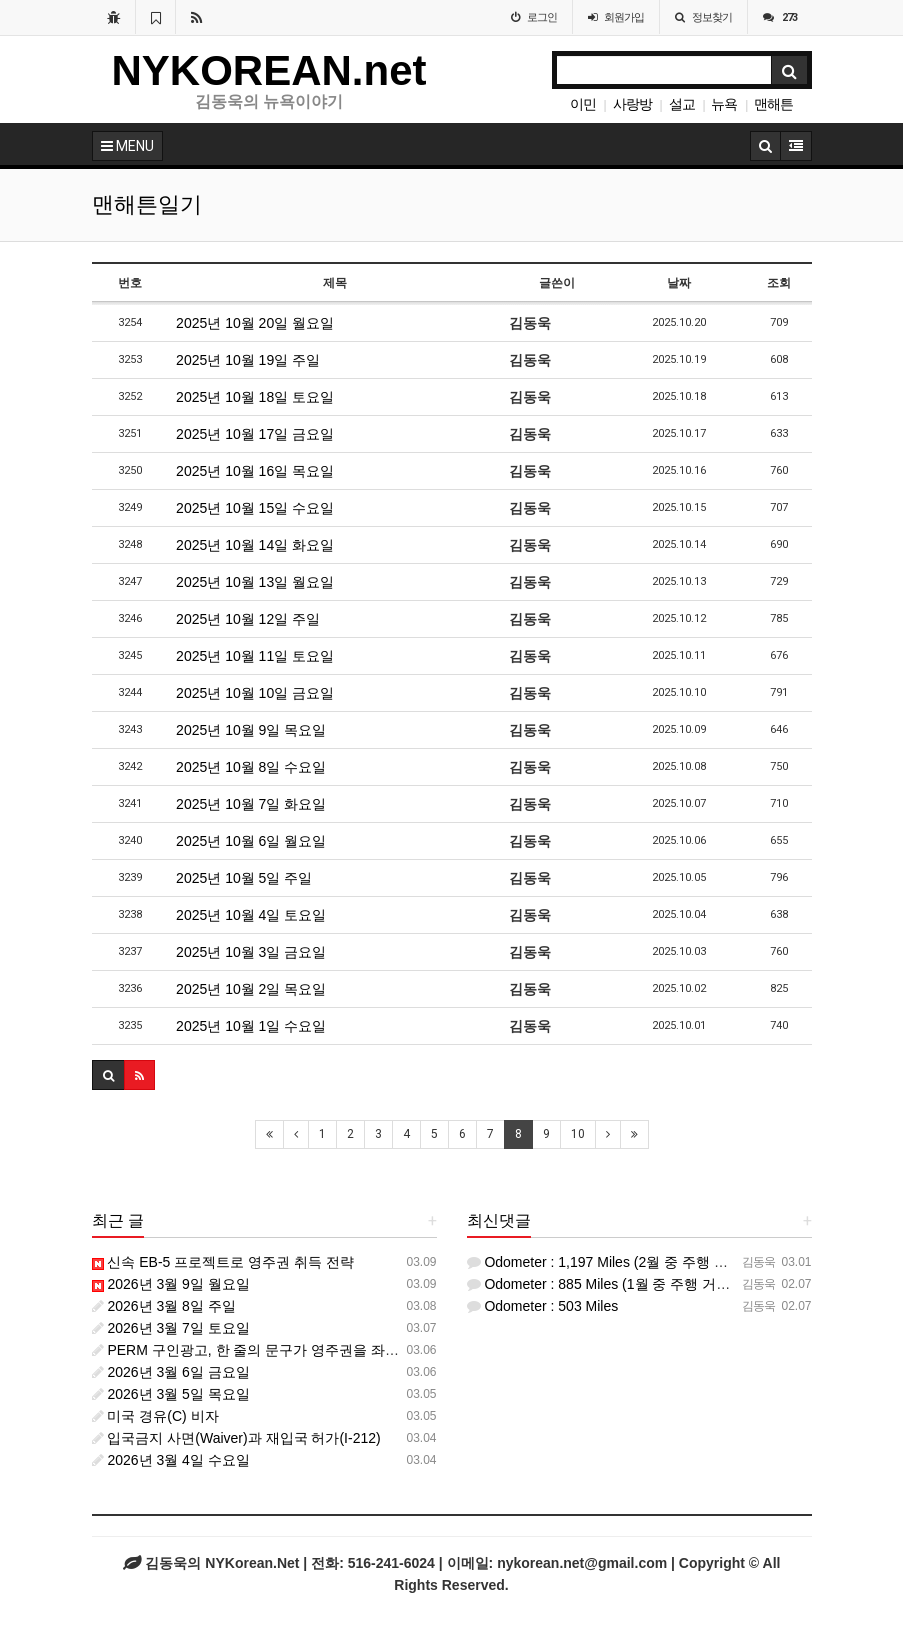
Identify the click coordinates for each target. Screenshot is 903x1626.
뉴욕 (724, 104)
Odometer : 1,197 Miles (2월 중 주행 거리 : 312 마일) (640, 1262)
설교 (682, 104)
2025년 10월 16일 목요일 (255, 471)
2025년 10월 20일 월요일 (255, 323)
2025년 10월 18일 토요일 (255, 397)
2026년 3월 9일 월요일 (171, 1284)
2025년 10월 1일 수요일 (251, 1026)
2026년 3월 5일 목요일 (171, 1394)
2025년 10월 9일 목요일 (251, 730)
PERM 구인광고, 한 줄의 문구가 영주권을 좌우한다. (261, 1350)
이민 (583, 104)
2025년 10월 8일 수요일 (251, 767)
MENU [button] (127, 146)
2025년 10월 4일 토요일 (251, 915)
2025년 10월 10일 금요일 (255, 693)
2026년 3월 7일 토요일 (171, 1328)
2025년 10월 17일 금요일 (255, 434)
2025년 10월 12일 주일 (248, 619)
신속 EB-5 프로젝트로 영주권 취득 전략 (223, 1262)
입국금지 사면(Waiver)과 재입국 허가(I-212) (236, 1438)
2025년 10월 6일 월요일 (251, 841)
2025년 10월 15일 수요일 (255, 508)
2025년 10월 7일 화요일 (251, 804)
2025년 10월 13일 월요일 (255, 582)
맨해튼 (773, 104)
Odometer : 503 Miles (543, 1306)
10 (578, 1134)
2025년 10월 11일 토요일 (255, 656)
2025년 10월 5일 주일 (244, 878)
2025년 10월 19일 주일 (248, 360)
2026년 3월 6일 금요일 (171, 1372)
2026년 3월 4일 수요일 (171, 1460)
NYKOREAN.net (269, 70)
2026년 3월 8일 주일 (164, 1306)
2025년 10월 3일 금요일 (251, 952)
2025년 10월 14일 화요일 (255, 545)
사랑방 (632, 104)
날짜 (679, 283)
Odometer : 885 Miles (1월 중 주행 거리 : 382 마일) (634, 1284)
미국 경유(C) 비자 (155, 1416)
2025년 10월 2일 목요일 (251, 989)
